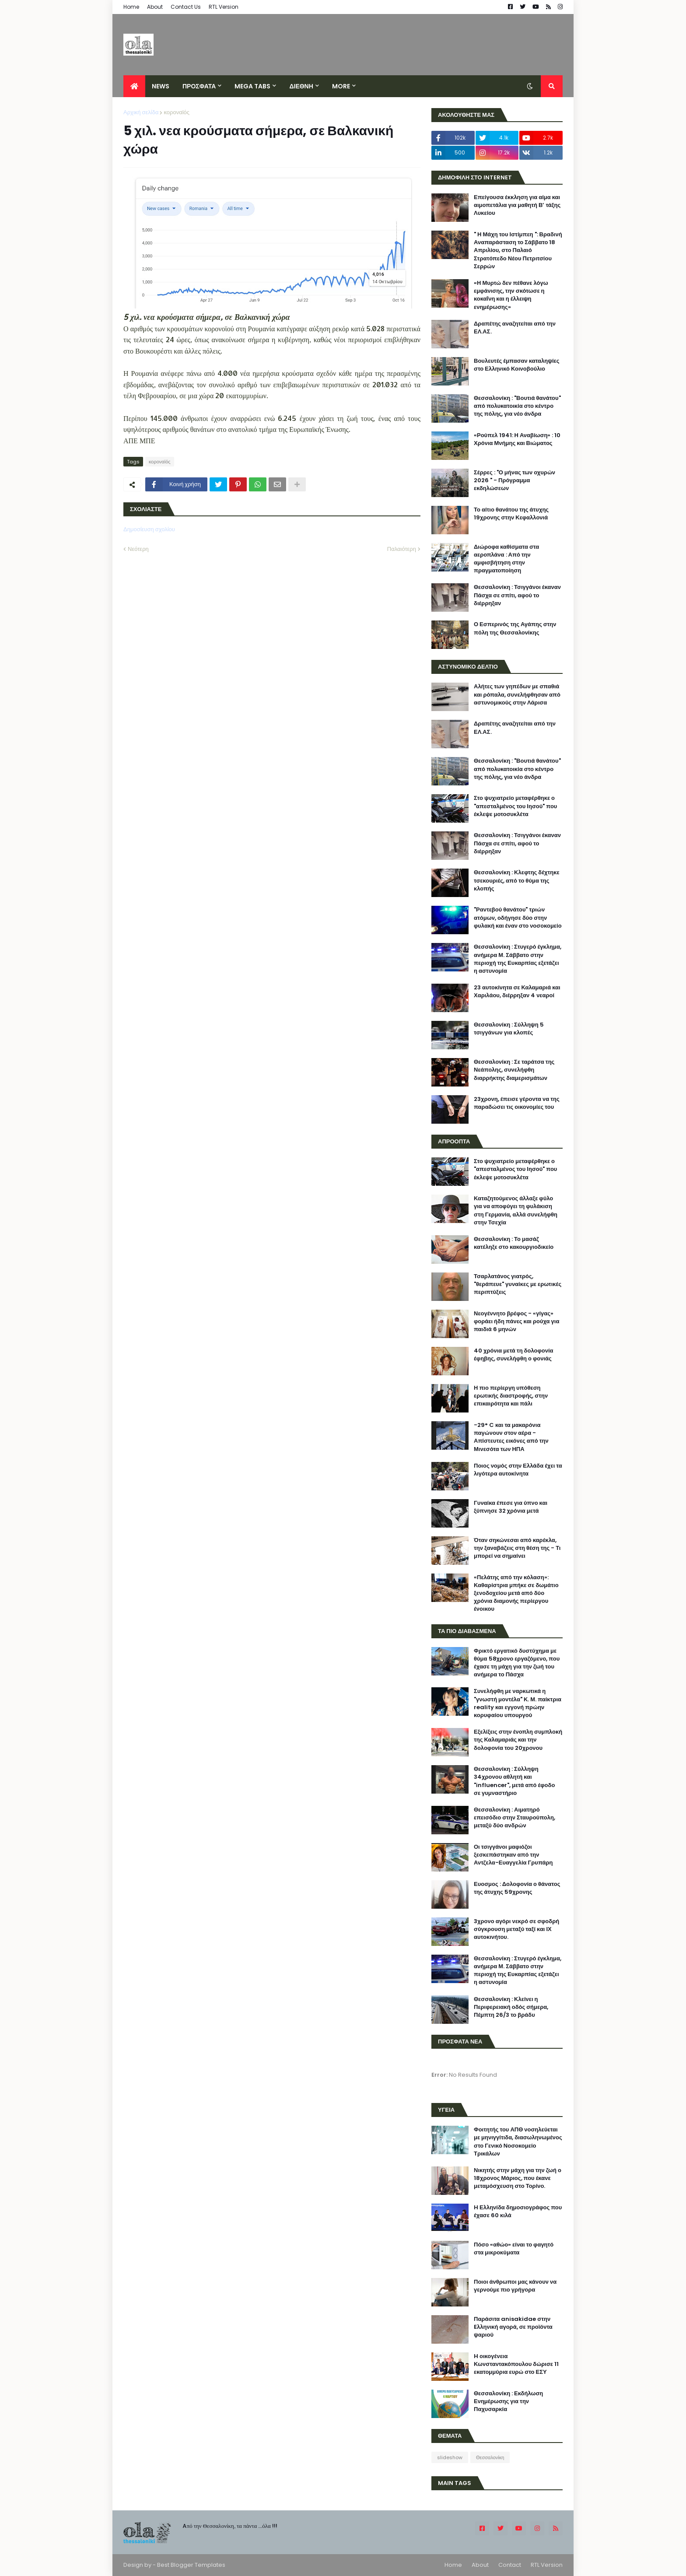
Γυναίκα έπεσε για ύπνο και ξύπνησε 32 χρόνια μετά (510, 1507)
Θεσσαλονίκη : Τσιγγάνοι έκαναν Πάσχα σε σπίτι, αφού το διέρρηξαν (517, 595)
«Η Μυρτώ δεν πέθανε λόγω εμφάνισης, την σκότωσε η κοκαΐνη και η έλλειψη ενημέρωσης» (511, 295)
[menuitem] (134, 86)
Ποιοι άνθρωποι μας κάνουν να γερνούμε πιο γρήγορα (515, 2286)
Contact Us (186, 7)
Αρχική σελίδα (140, 112)
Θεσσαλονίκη (490, 2457)
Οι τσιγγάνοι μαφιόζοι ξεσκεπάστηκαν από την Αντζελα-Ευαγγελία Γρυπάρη (513, 1855)
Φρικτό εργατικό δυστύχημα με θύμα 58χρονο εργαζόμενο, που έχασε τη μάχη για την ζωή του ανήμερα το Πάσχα (517, 1663)
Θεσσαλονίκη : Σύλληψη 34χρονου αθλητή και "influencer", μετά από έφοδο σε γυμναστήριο (514, 1781)
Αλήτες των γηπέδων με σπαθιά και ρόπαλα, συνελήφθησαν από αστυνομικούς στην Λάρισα (517, 694)
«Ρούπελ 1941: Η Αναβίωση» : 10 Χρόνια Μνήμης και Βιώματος (517, 439)
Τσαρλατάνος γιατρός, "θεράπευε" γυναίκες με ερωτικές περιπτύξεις (517, 1284)
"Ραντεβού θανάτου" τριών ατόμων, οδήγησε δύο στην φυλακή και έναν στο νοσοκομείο (518, 917)
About (155, 7)
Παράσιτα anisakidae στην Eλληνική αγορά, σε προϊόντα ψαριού (513, 2327)
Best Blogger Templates (191, 2565)
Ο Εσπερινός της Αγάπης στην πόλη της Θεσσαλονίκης (515, 628)
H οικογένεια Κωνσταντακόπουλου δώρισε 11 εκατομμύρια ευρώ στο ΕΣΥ (516, 2364)
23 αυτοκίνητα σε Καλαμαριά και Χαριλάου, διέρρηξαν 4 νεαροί (517, 991)
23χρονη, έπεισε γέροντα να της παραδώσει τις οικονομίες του (517, 1103)
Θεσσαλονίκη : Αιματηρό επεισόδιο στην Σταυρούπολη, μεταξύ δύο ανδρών (514, 1817)
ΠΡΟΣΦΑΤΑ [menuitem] (199, 86)
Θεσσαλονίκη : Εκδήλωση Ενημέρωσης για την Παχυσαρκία (508, 2401)
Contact (509, 2565)
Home (131, 7)
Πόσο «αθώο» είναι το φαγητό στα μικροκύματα (513, 2249)
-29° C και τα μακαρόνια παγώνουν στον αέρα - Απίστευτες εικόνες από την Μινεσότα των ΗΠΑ (511, 1437)
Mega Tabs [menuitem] (252, 86)
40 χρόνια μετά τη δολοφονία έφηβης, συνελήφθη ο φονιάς (513, 1355)
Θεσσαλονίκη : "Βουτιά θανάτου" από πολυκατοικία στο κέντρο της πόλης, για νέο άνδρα (517, 406)
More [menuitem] (341, 86)
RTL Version (223, 7)
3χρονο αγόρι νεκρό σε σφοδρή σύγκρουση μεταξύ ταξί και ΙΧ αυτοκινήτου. (516, 1929)
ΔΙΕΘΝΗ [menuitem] (301, 86)
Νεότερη (138, 549)
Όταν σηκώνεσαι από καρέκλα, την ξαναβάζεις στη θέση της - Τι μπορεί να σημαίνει (517, 1548)
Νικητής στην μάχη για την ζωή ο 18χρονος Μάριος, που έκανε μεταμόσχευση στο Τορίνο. (517, 2178)
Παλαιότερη (401, 549)
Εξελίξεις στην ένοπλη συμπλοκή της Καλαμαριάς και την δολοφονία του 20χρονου (518, 1740)
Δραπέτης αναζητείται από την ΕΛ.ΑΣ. (515, 328)
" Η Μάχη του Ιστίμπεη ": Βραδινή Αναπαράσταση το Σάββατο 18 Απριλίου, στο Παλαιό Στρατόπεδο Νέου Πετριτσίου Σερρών (518, 250)
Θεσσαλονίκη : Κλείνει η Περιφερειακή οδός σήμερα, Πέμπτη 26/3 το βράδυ (511, 2007)
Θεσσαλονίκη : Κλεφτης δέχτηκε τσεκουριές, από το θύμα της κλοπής (517, 880)
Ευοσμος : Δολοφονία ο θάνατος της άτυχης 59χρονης (517, 1888)
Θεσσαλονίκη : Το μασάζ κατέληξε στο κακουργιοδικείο (513, 1243)
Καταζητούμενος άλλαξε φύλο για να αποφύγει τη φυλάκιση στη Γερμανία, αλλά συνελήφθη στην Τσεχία (515, 1211)
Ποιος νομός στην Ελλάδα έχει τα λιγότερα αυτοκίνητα (518, 1470)
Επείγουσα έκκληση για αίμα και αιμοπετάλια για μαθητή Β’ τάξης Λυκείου (517, 205)
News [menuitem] (160, 86)
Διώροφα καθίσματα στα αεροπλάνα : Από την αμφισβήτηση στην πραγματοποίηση (506, 559)
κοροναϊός (176, 112)
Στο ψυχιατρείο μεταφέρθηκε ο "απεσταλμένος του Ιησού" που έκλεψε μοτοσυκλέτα (515, 806)
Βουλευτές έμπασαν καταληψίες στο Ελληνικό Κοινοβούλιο (517, 365)
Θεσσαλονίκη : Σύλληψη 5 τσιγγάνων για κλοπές (509, 1029)
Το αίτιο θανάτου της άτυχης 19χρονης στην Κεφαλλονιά (511, 514)
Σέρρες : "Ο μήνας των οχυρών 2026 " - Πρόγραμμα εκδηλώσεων (514, 480)
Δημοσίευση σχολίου (149, 529)
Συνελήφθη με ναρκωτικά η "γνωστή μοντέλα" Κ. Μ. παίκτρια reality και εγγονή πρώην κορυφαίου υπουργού (517, 1703)
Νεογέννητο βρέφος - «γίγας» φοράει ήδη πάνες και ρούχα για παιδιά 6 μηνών (516, 1321)
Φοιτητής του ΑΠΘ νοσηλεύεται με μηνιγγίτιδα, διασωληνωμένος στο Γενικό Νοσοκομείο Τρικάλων (518, 2142)
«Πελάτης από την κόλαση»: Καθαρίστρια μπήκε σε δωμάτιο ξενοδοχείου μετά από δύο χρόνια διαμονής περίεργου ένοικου (516, 1593)
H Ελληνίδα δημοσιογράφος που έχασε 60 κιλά (518, 2211)
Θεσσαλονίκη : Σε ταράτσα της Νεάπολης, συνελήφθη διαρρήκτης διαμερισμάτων (514, 1070)
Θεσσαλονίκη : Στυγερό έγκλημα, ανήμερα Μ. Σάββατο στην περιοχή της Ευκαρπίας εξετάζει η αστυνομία (517, 959)
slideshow (449, 2457)
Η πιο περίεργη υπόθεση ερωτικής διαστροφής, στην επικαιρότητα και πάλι (511, 1396)
